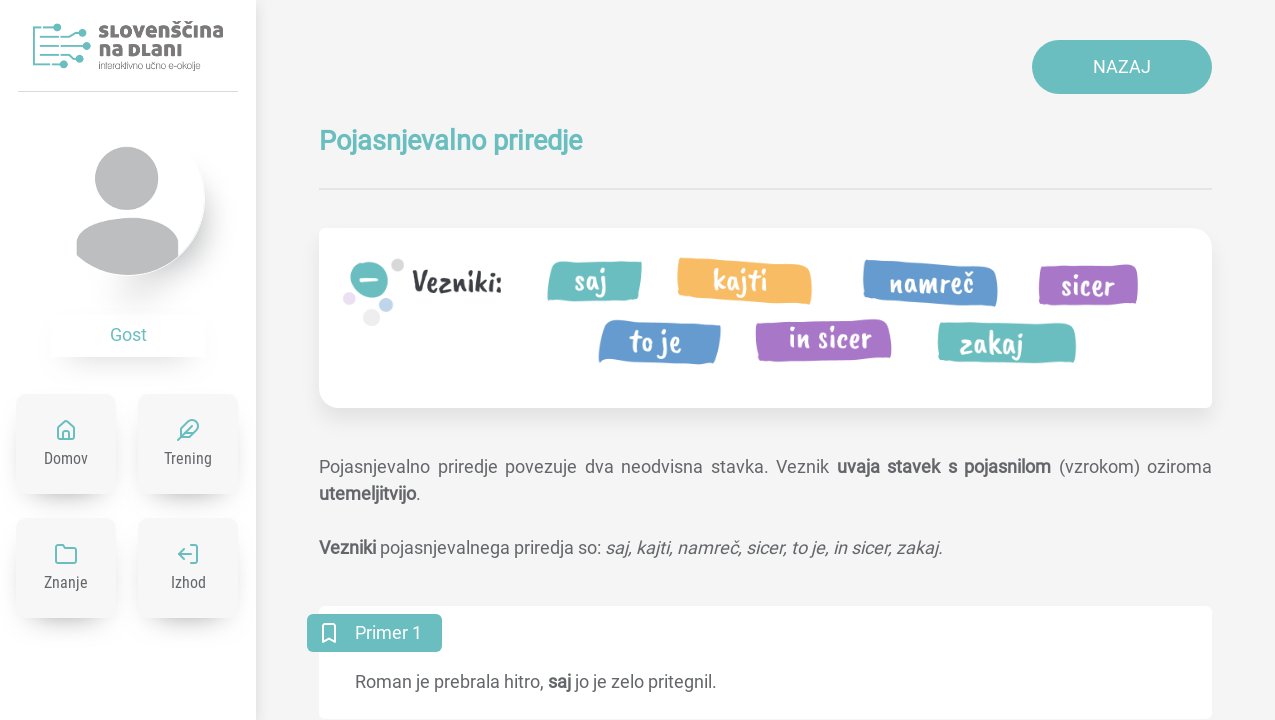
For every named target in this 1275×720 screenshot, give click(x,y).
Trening (188, 458)
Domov (66, 458)
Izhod (188, 582)
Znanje (66, 582)
